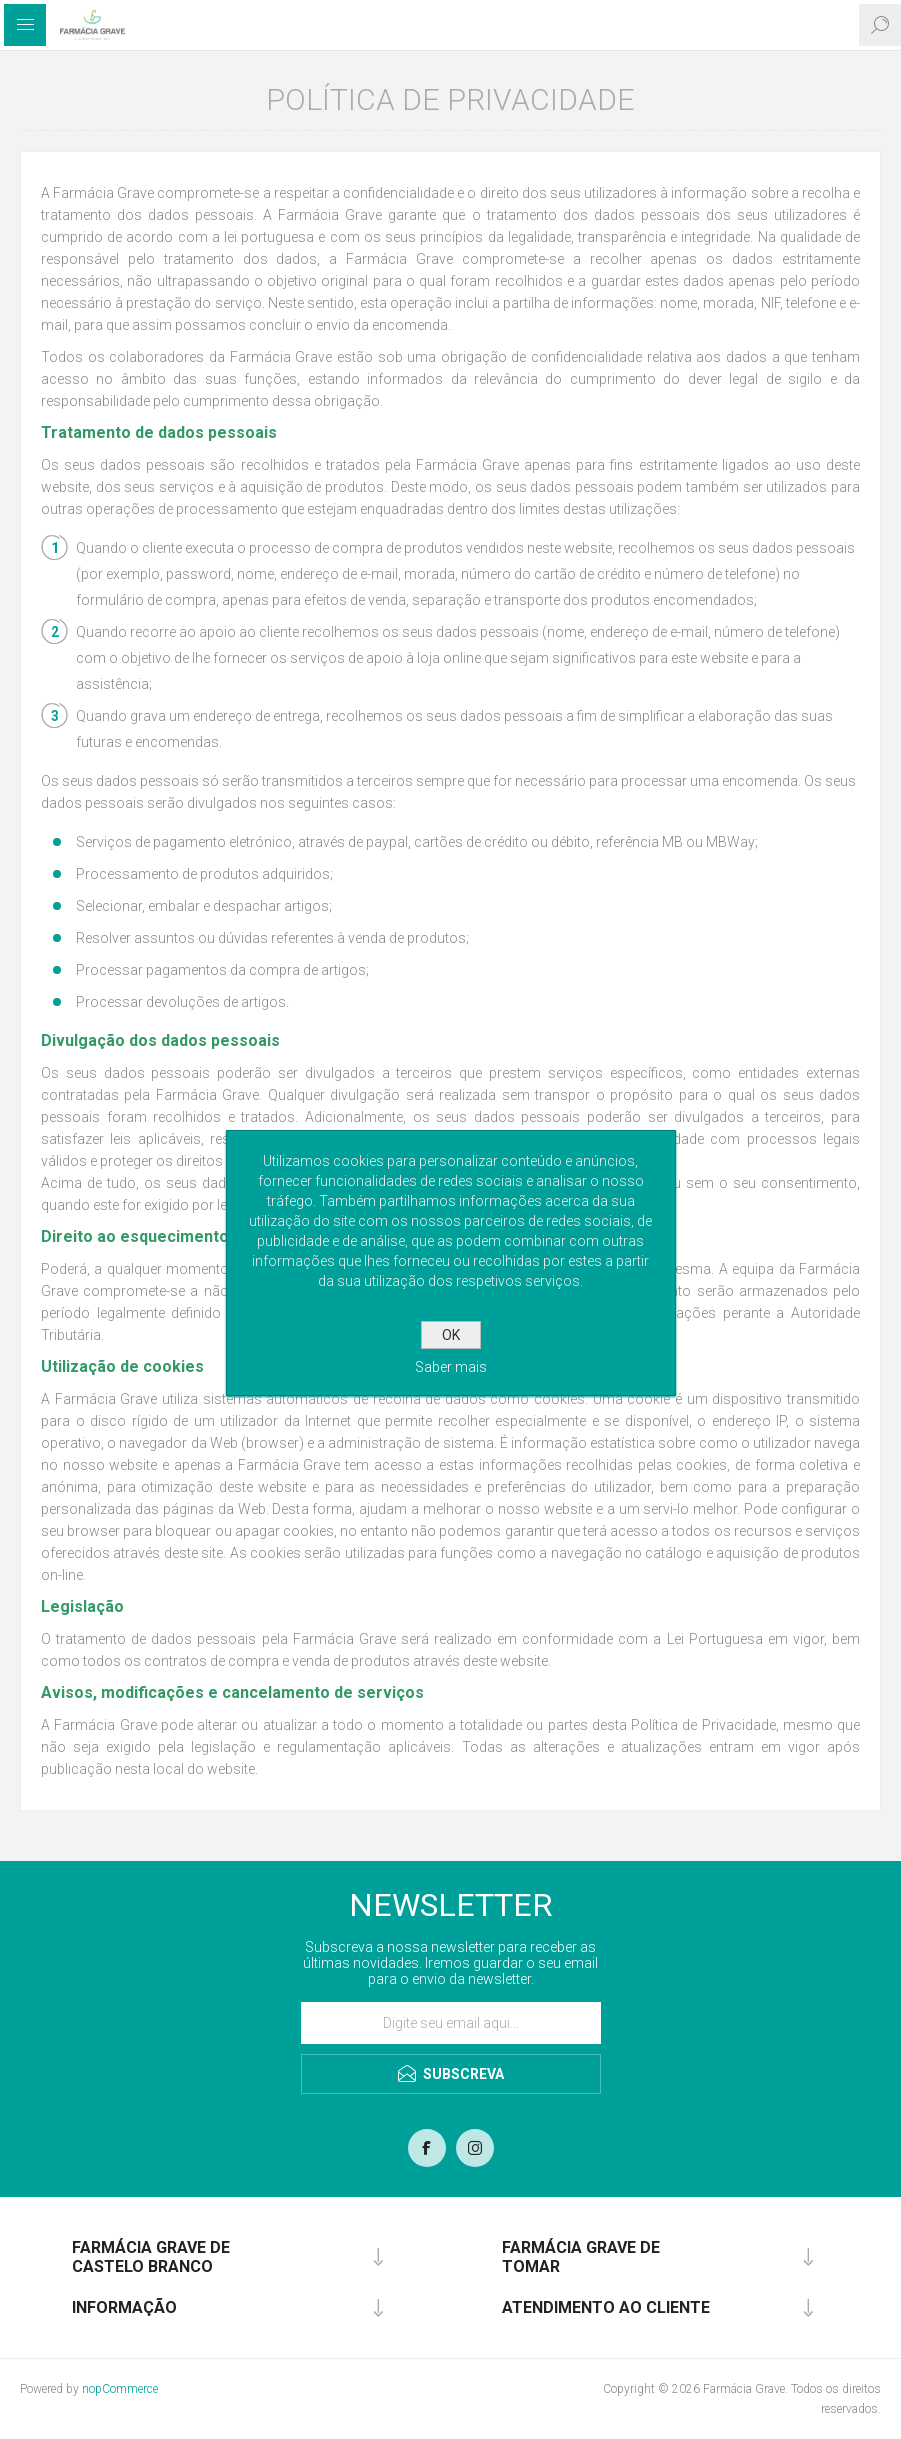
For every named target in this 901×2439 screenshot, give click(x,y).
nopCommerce (120, 2389)
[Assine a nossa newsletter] (451, 2023)
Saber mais (451, 1367)
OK (451, 1335)
